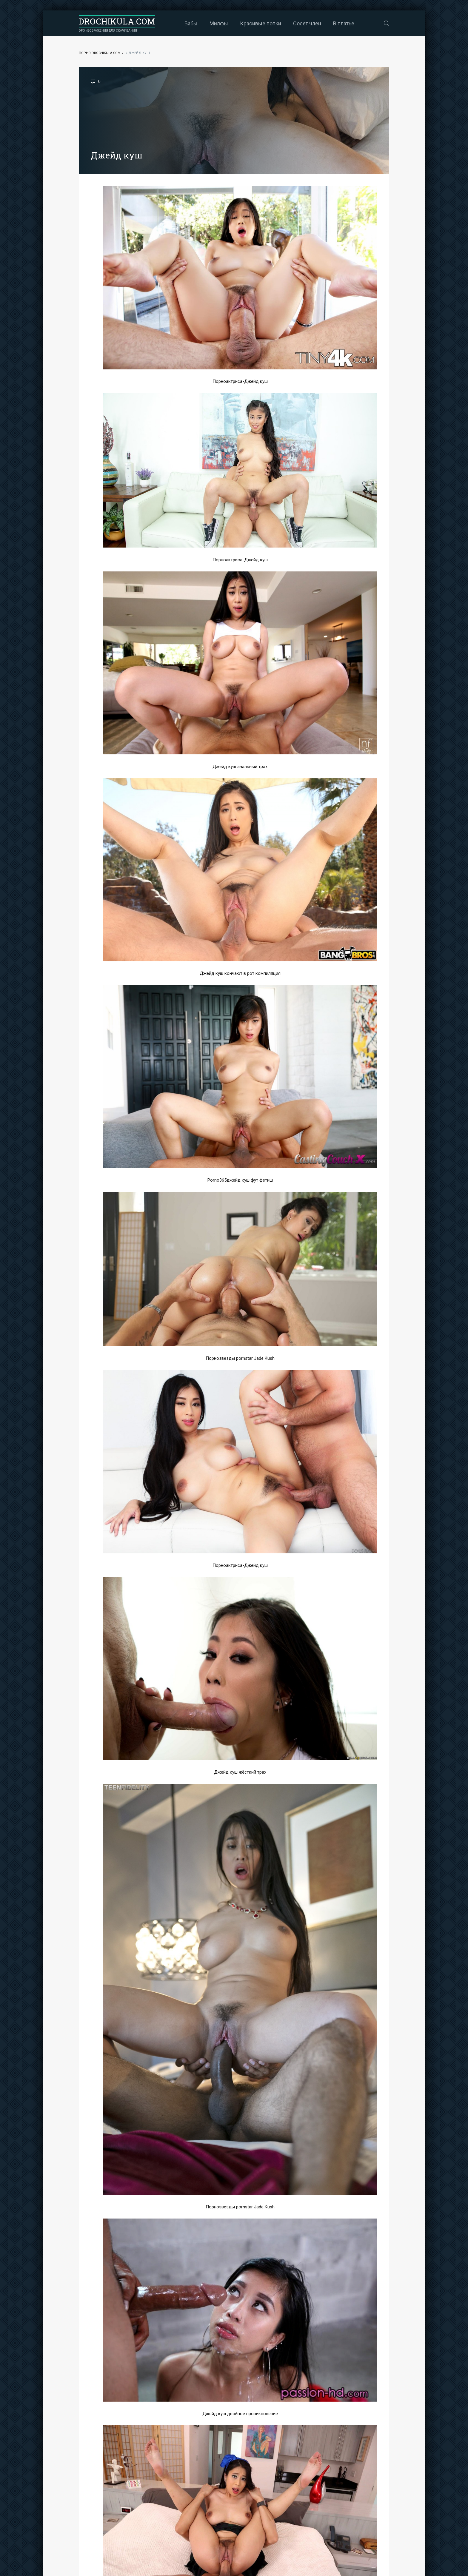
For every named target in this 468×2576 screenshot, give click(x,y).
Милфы (219, 23)
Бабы (191, 23)
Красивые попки (260, 23)
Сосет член (307, 23)
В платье (343, 23)
